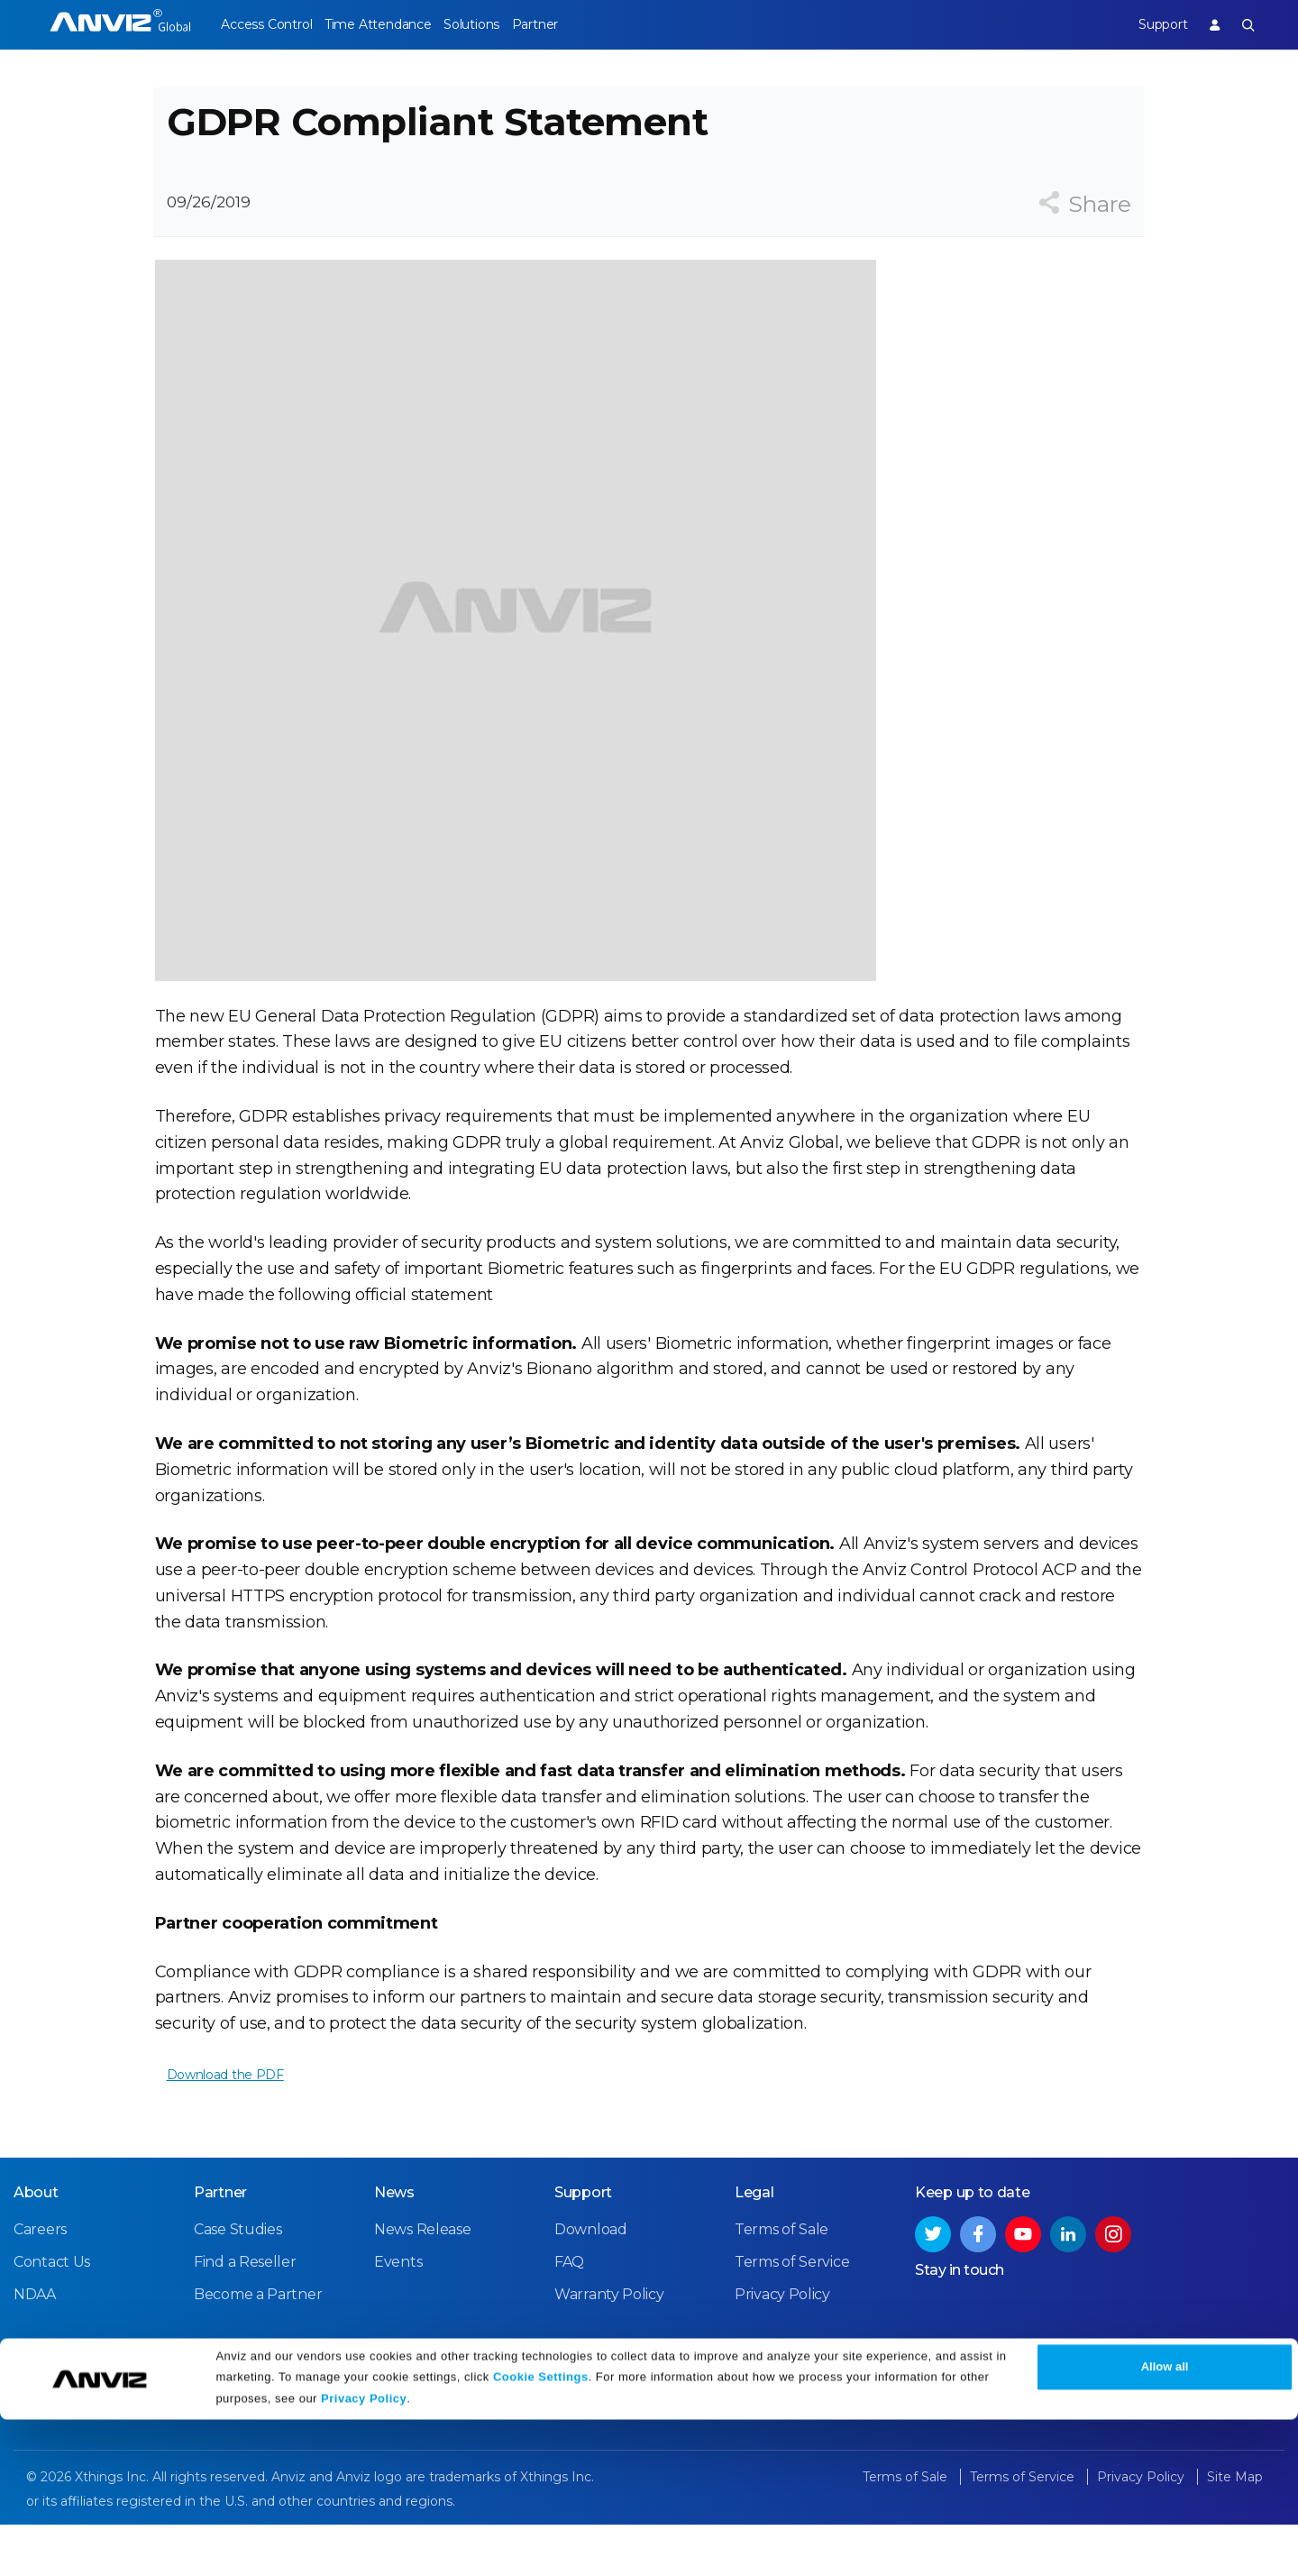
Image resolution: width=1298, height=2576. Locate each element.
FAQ (569, 2315)
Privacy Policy (364, 2555)
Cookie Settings (541, 2533)
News (394, 2245)
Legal (754, 2245)
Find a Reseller (245, 2315)
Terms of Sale (781, 2282)
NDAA (35, 2348)
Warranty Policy (609, 2348)
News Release (422, 2282)
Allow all (1165, 2524)
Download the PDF (223, 2111)
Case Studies (237, 2282)
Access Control (266, 24)
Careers (40, 2282)
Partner (578, 24)
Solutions (499, 24)
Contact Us (52, 2315)
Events (398, 2315)
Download (590, 2282)
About (36, 2245)
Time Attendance (392, 24)
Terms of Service (792, 2315)
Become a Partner (258, 2348)
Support (1147, 24)
